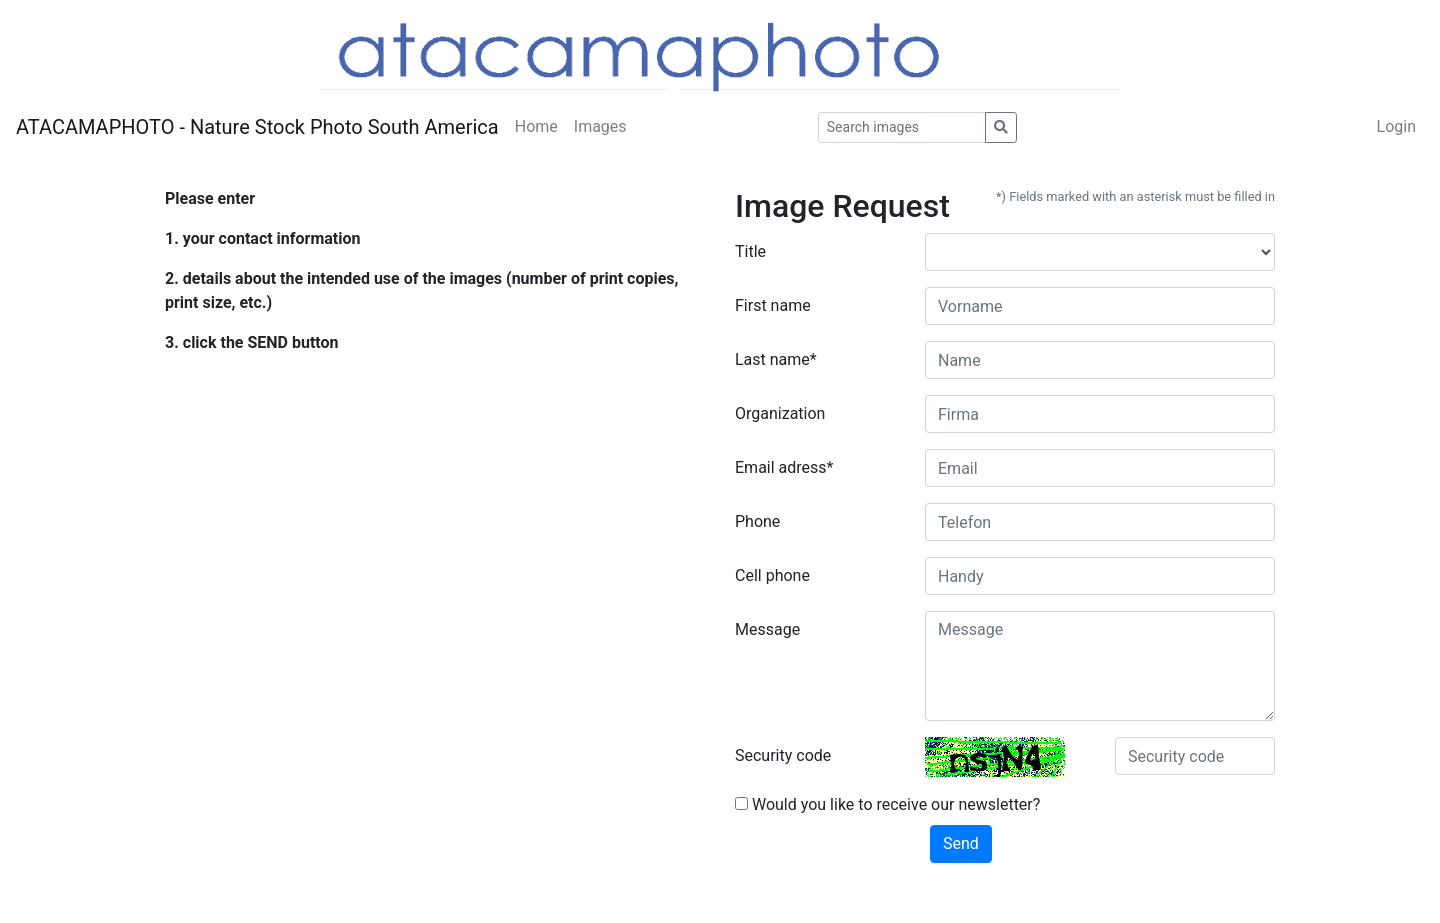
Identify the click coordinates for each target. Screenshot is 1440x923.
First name (773, 305)
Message (767, 629)
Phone (757, 521)
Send (961, 843)
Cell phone (772, 575)
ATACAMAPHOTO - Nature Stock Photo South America (257, 127)
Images (600, 126)
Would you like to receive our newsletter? (887, 804)
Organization (780, 413)
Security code (783, 755)
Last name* (776, 359)
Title (750, 251)
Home (536, 126)
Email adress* (784, 467)
